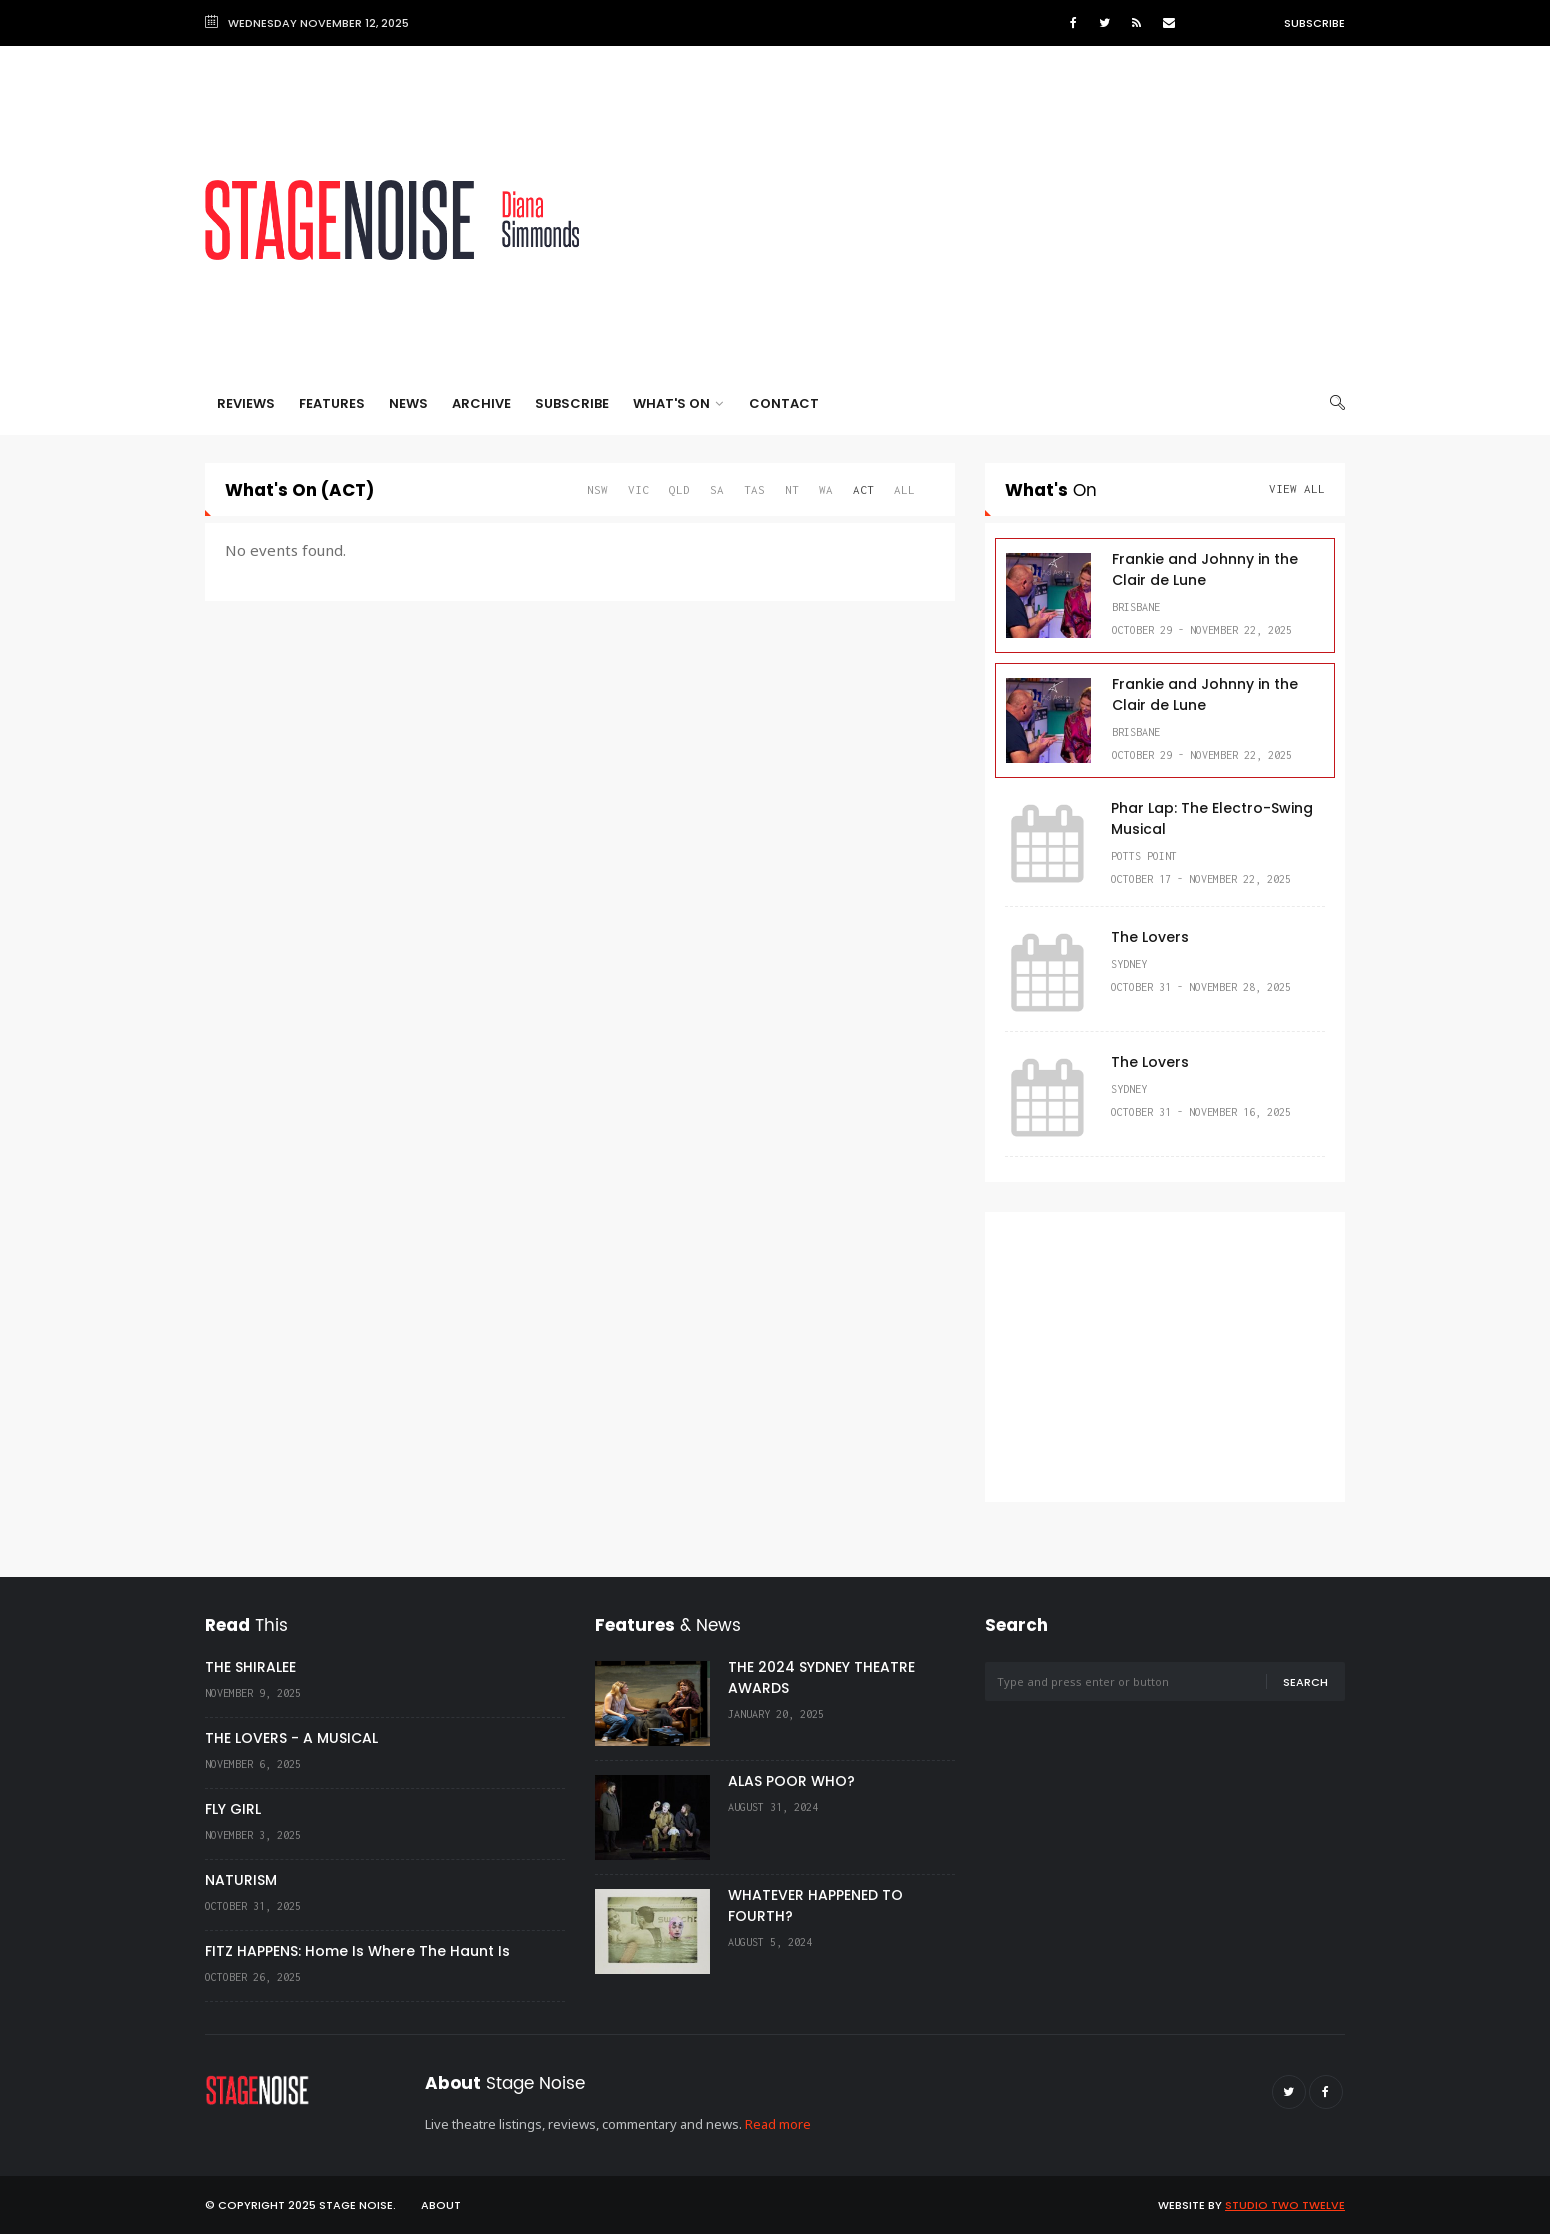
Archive (481, 403)
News (408, 403)
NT (792, 489)
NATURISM (241, 1880)
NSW (597, 489)
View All (1297, 488)
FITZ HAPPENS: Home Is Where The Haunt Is (357, 1951)
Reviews (246, 403)
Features (332, 403)
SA (717, 489)
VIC (638, 489)
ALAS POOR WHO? (791, 1781)
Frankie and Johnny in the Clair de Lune (1205, 569)
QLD (679, 489)
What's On (678, 403)
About (441, 2205)
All (904, 489)
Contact (784, 403)
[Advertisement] (981, 220)
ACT (863, 489)
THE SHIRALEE (250, 1667)
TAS (754, 489)
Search (1305, 1682)
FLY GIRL (233, 1809)
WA (826, 489)
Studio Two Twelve (1285, 2205)
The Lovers (1150, 937)
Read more (778, 2124)
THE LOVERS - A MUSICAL (291, 1738)
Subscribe (1314, 23)
